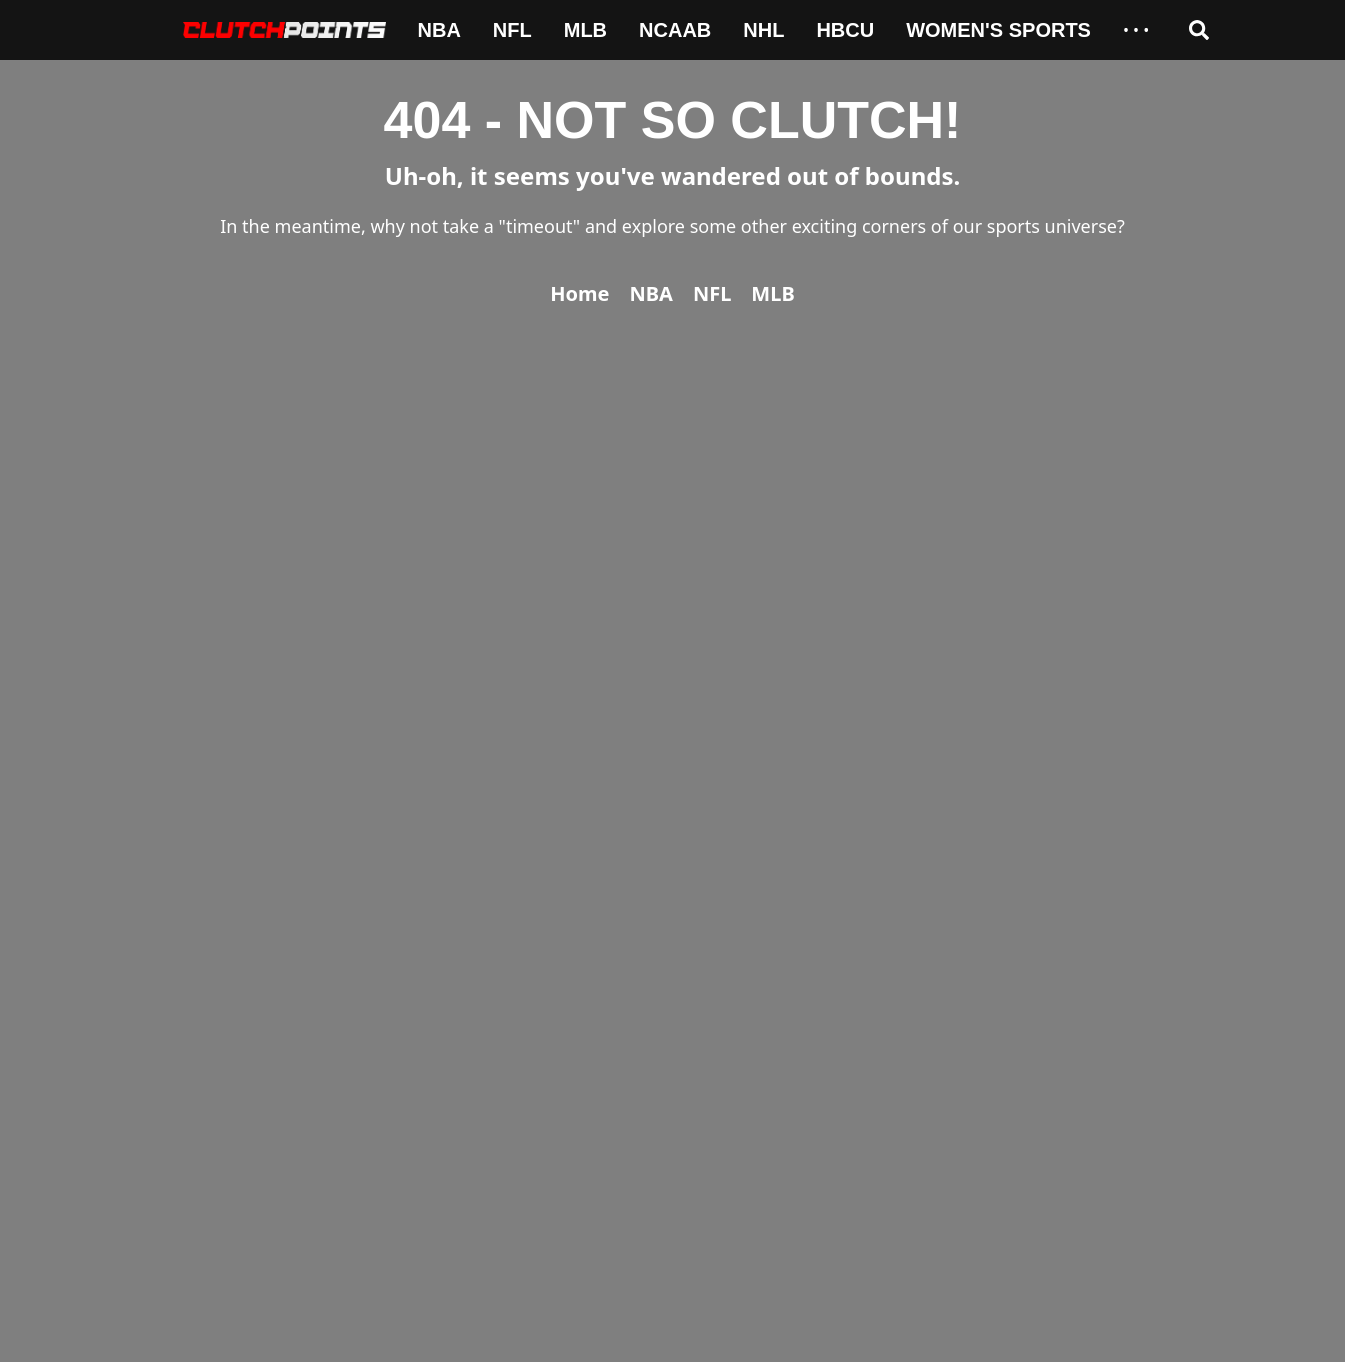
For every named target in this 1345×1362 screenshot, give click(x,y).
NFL (512, 30)
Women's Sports (998, 30)
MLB (585, 30)
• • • (1136, 30)
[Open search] (1199, 30)
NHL (763, 30)
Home (579, 293)
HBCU (845, 30)
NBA (439, 30)
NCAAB (675, 30)
